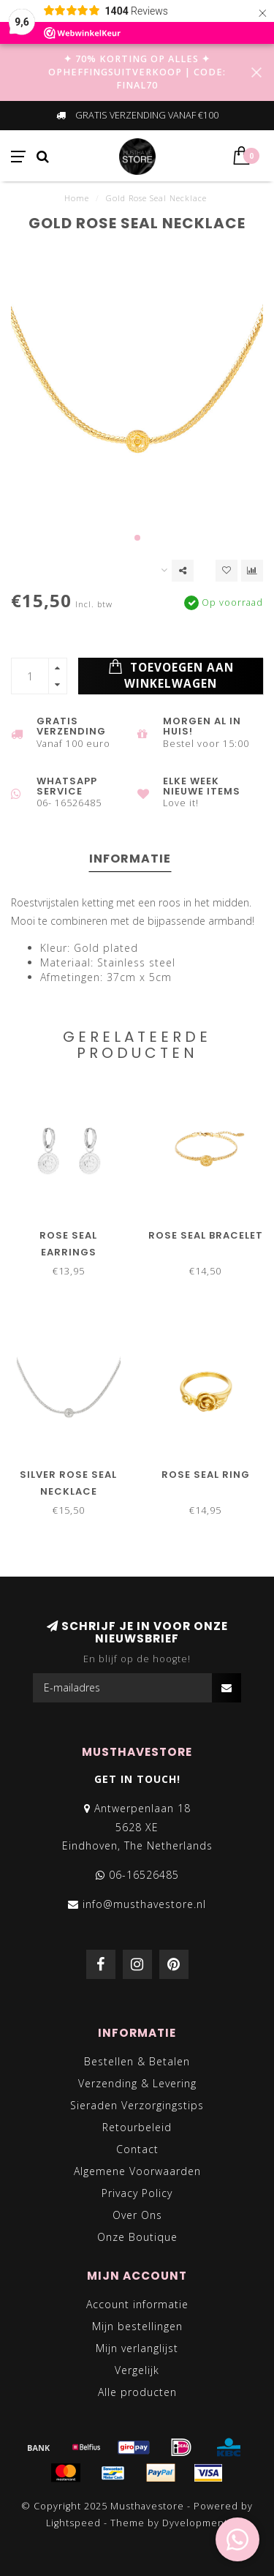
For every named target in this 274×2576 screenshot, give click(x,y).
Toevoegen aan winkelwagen (171, 675)
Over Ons (137, 2215)
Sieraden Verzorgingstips (137, 2105)
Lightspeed (73, 2523)
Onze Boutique (137, 2237)
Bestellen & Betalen (137, 2061)
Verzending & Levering (137, 2083)
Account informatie (137, 2304)
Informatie (130, 858)
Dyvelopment (195, 2523)
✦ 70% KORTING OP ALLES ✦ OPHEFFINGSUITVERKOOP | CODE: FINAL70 (137, 72)
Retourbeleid (137, 2127)
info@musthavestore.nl (144, 1904)
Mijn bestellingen (137, 2326)
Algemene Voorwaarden (137, 2171)
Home (76, 197)
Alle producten (137, 2392)
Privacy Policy (137, 2193)
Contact (137, 2149)
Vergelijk (137, 2370)
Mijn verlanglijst (137, 2348)
